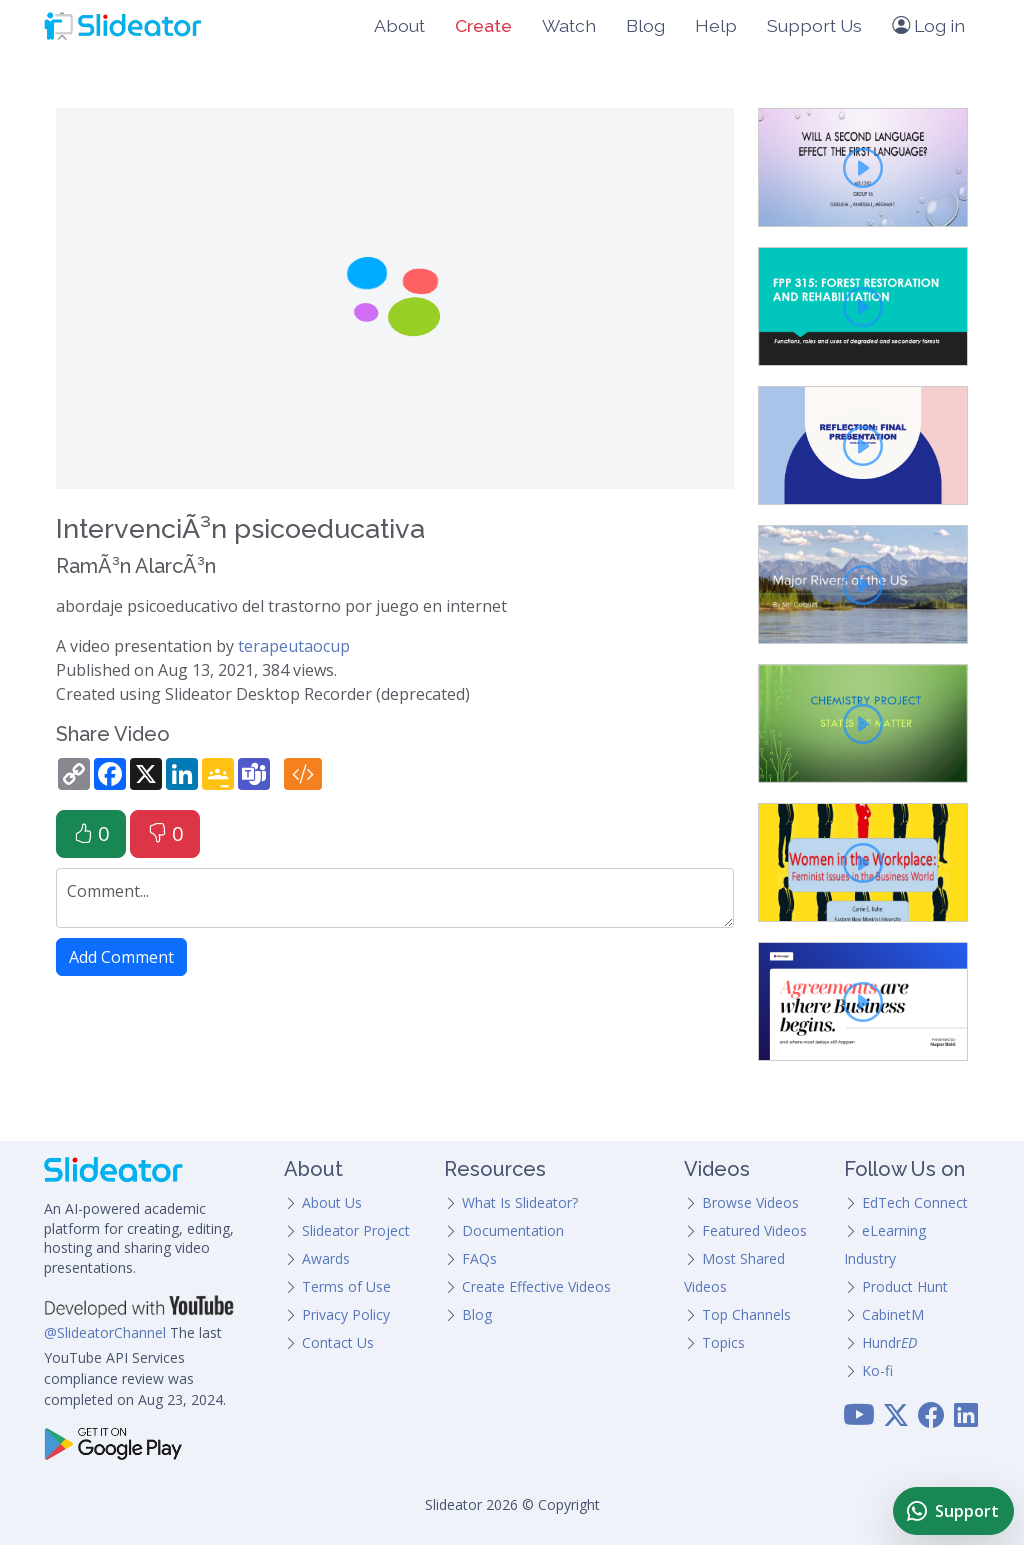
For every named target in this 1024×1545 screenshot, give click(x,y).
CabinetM (893, 1314)
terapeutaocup (294, 646)
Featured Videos (754, 1230)
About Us (332, 1202)
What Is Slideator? (520, 1202)
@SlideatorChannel (105, 1332)
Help (716, 25)
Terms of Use (346, 1286)
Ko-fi (877, 1370)
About (399, 25)
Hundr (889, 1342)
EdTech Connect (915, 1202)
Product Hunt (905, 1286)
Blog (645, 25)
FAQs (479, 1258)
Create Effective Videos (536, 1286)
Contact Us (338, 1342)
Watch (569, 25)
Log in (928, 25)
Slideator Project (356, 1230)
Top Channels (746, 1314)
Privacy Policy (346, 1314)
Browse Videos (750, 1202)
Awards (326, 1258)
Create (483, 25)
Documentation (513, 1230)
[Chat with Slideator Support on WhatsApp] (953, 1511)
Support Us (814, 25)
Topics (723, 1342)
